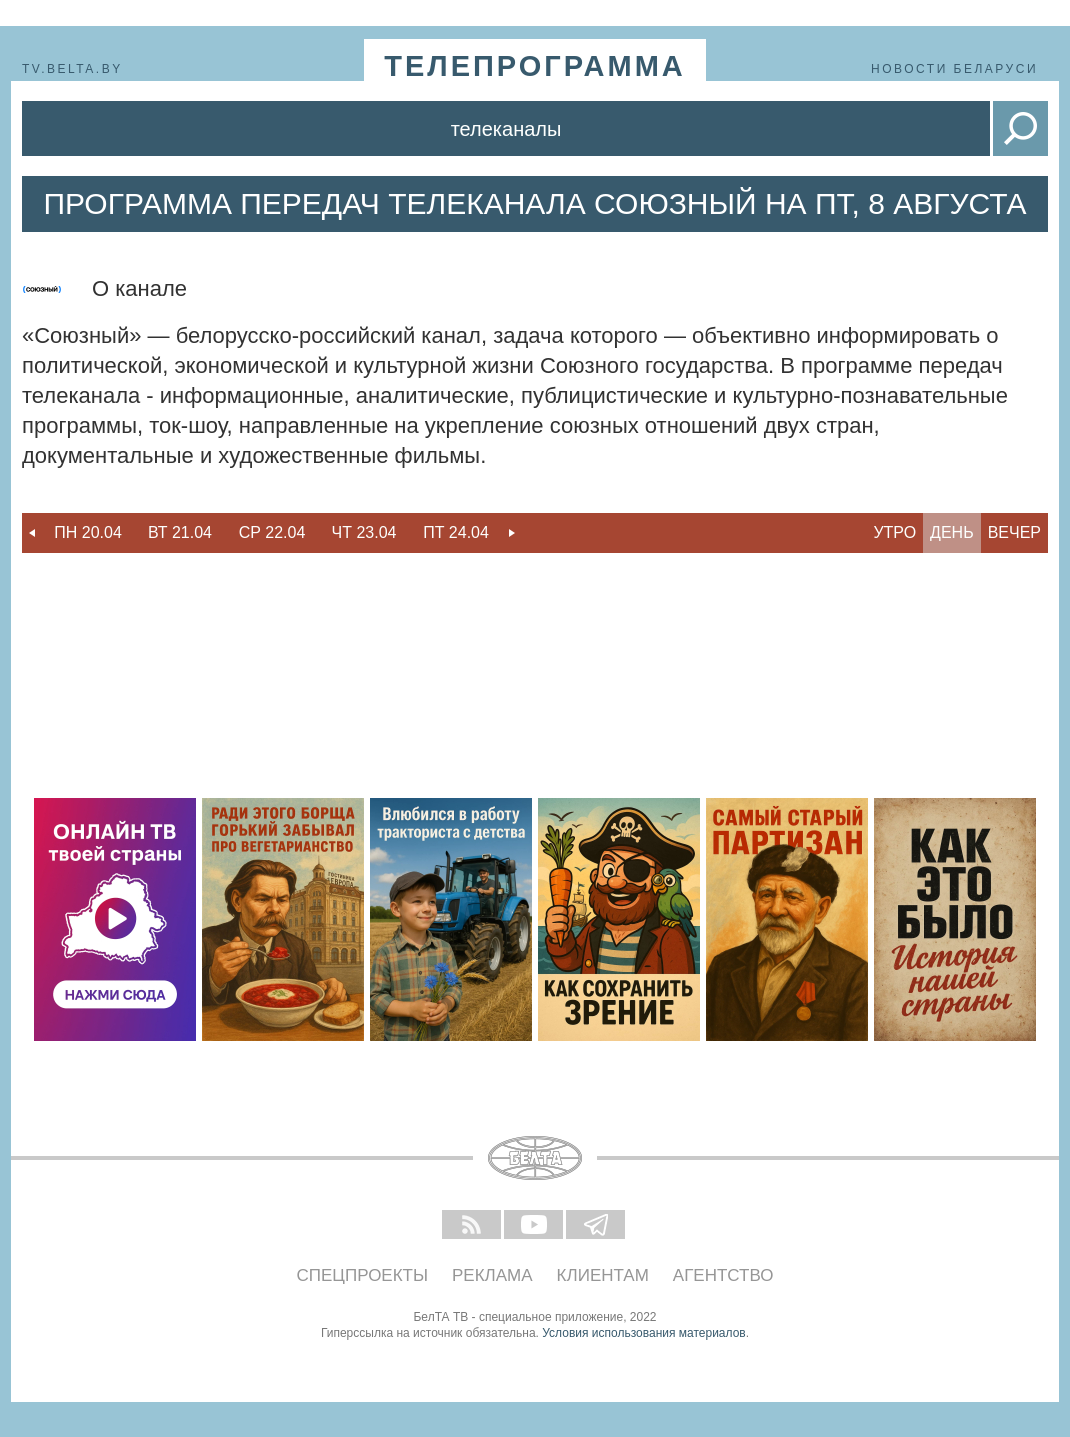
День (952, 532)
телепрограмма (535, 66)
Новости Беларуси (954, 69)
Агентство (723, 1275)
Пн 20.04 (88, 532)
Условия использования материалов (643, 1333)
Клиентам (603, 1275)
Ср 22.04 (272, 532)
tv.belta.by (72, 69)
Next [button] (512, 533)
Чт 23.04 (364, 532)
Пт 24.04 (456, 532)
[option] (88, 533)
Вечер (1014, 532)
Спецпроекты (363, 1275)
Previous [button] (32, 533)
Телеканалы (506, 129)
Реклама (492, 1275)
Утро (894, 532)
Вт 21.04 (180, 532)
